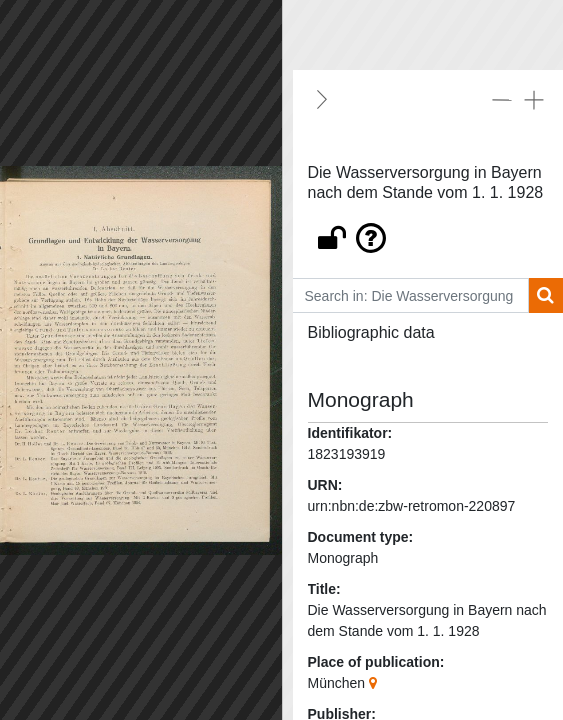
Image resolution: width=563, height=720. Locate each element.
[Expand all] (534, 99)
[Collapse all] (502, 99)
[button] (428, 233)
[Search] (545, 295)
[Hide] (322, 99)
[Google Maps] (375, 683)
